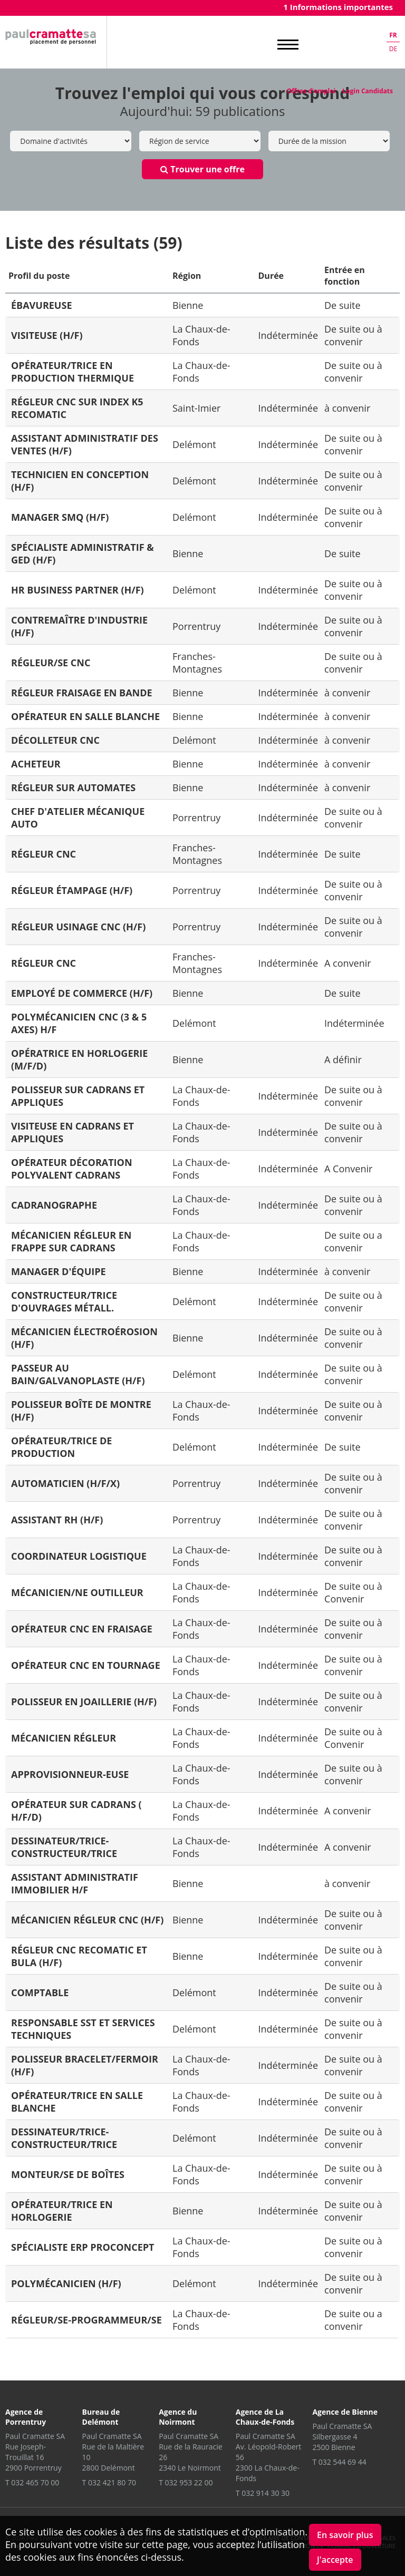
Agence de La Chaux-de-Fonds (265, 2417)
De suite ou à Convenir (353, 1592)
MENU (287, 45)
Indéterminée (288, 335)
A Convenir (348, 1168)
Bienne (187, 305)
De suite (342, 305)
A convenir (347, 963)
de (393, 48)
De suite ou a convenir (353, 1241)
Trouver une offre (202, 169)
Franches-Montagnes (197, 662)
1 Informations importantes (338, 7)
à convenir (347, 408)
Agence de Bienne (345, 2412)
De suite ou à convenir (353, 335)
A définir (343, 1059)
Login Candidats (367, 90)
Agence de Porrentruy (25, 2417)
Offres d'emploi (311, 90)
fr (393, 35)
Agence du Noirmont (178, 2417)
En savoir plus (345, 2535)
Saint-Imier (196, 408)
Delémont (194, 444)
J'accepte (335, 2559)
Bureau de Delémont (101, 2417)
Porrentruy (196, 626)
